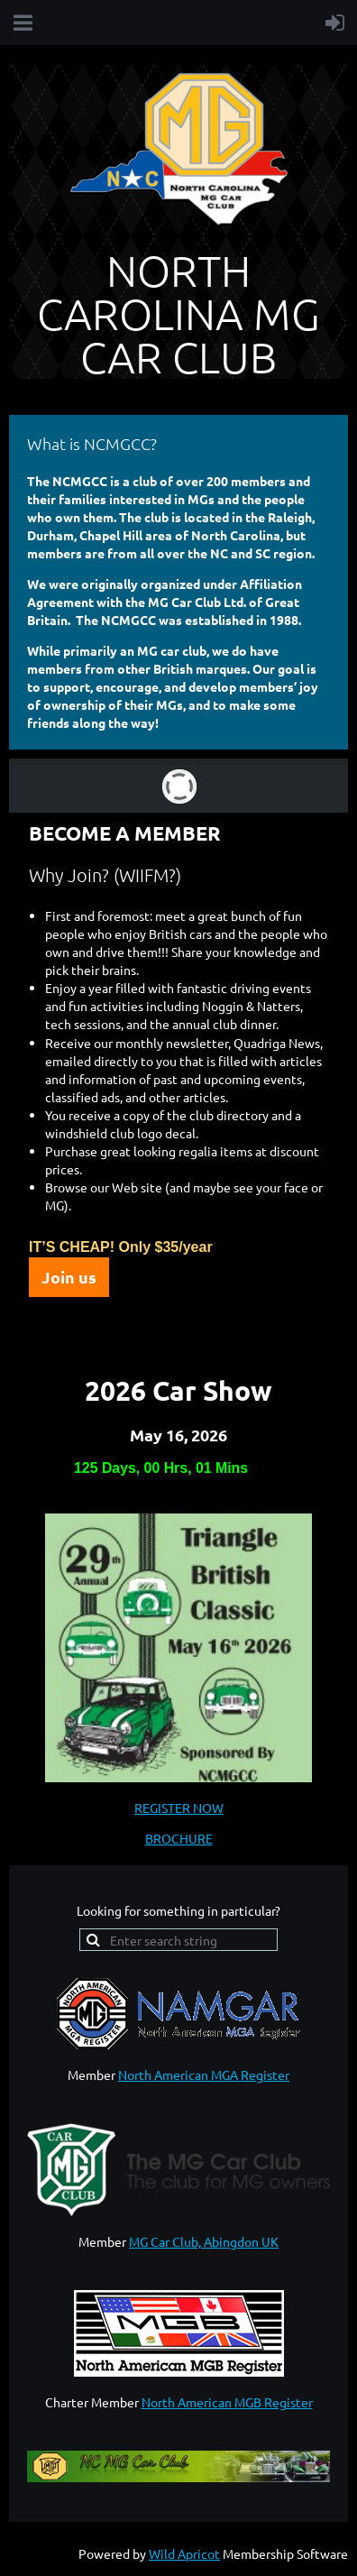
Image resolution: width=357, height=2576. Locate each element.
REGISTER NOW (179, 1807)
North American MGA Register (203, 2074)
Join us (68, 1276)
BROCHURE (179, 1838)
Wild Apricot (184, 2553)
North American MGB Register (227, 2402)
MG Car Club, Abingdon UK (204, 2241)
